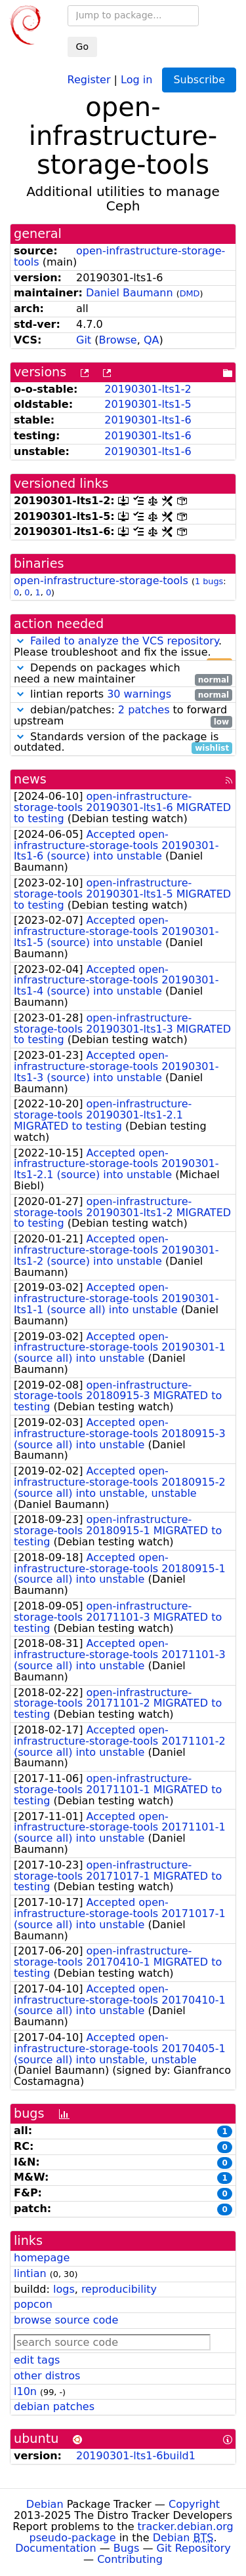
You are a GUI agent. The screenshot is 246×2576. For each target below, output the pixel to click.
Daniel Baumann (129, 293)
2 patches (144, 709)
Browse (117, 340)
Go (82, 46)
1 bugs (209, 581)
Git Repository (194, 2548)
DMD (190, 293)
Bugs (126, 2548)
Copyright (194, 2504)
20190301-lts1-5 (147, 404)
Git (83, 340)
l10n (25, 2391)
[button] (20, 641)
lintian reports (123, 694)
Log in (136, 79)
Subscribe (199, 79)
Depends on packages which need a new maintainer (123, 674)
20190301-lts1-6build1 (135, 2455)
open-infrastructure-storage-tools (119, 256)
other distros (47, 2375)
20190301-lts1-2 (147, 389)
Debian (45, 2504)
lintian (30, 2273)
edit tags (37, 2360)
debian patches (54, 2406)
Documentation (55, 2548)
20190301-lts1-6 (147, 420)
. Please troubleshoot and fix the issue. (123, 647)
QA (151, 340)
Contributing (130, 2559)
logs (64, 2289)
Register (89, 79)
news (30, 779)
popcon (33, 2304)
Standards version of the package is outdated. (123, 743)
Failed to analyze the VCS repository (124, 641)
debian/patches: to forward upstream (123, 716)
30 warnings (139, 694)
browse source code (66, 2320)
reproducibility (119, 2289)
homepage (42, 2257)
